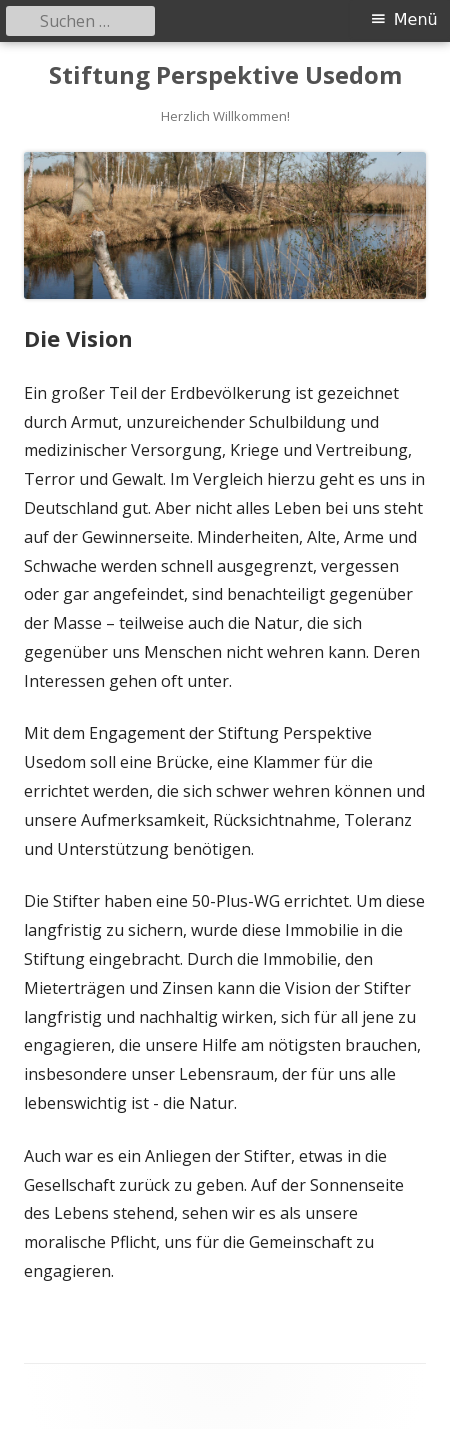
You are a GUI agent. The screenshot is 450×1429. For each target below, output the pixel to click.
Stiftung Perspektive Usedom (225, 75)
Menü (416, 19)
